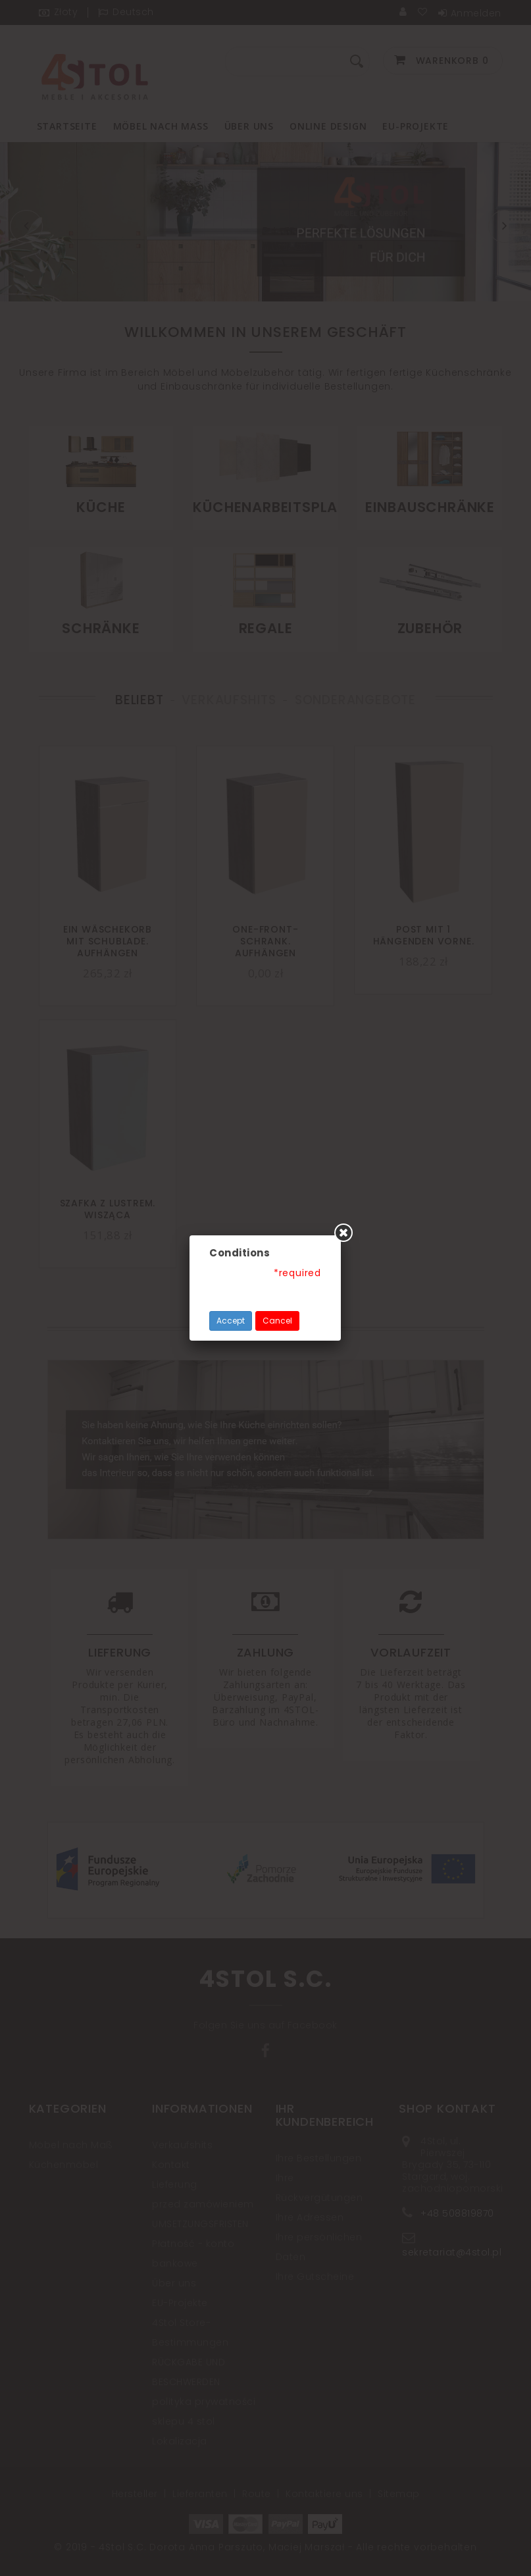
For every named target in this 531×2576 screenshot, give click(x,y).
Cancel (277, 1320)
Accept (230, 1320)
